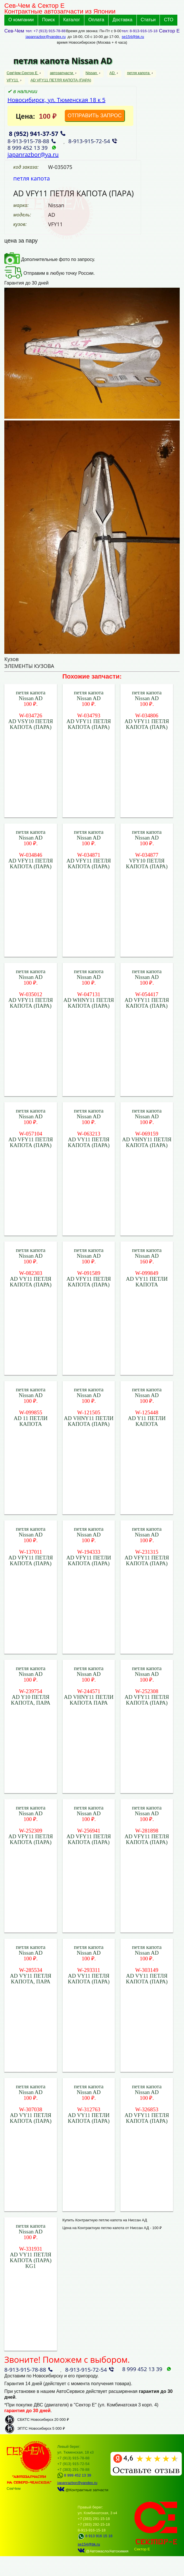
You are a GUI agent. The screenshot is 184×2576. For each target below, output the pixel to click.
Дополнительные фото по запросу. (49, 259)
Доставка (122, 19)
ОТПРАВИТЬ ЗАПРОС (95, 115)
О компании (21, 19)
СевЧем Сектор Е (23, 73)
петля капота (139, 73)
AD (112, 73)
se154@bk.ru (133, 36)
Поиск (48, 19)
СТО (168, 19)
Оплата (96, 19)
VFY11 (13, 80)
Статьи (148, 19)
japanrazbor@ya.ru (33, 154)
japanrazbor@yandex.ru (46, 36)
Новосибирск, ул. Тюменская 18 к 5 (56, 100)
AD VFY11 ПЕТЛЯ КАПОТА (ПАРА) (61, 80)
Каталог (71, 19)
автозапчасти (62, 73)
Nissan (92, 73)
